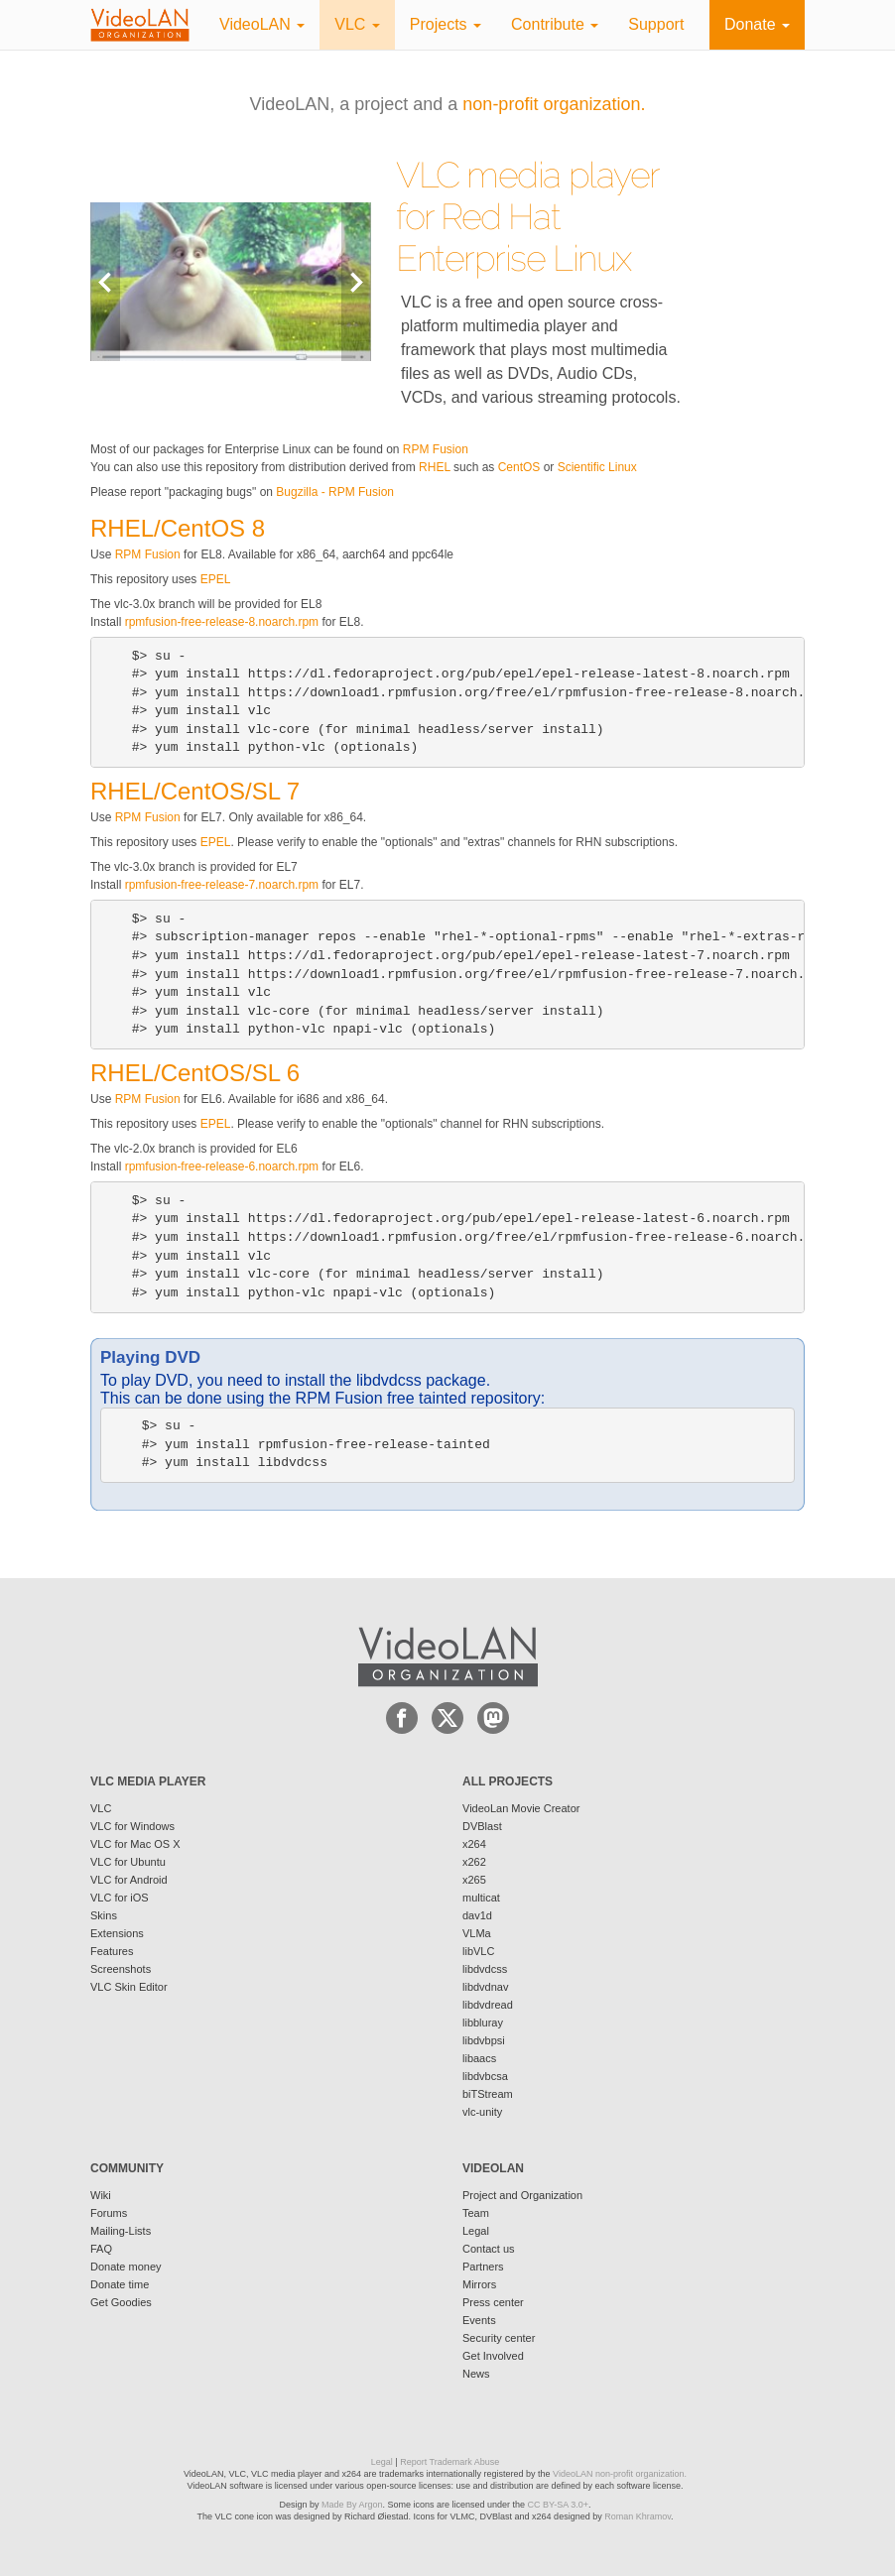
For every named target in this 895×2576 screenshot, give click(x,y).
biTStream (487, 2094)
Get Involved (493, 2356)
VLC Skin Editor (129, 1987)
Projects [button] (445, 24)
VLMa (476, 1933)
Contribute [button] (554, 24)
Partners (483, 2266)
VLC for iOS (119, 1897)
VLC (100, 1808)
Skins (103, 1915)
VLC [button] (357, 24)
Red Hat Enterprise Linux (513, 237)
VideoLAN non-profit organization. (620, 2474)
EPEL (215, 579)
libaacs (479, 2058)
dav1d (477, 1915)
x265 (474, 1880)
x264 (474, 1844)
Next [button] (356, 281)
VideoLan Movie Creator (520, 1808)
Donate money (126, 2266)
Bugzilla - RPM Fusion (335, 492)
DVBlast (482, 1826)
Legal (475, 2231)
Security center (498, 2338)
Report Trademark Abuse (449, 2462)
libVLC (478, 1951)
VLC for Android (129, 1880)
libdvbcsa (485, 2076)
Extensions (117, 1933)
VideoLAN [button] (262, 24)
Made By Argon (352, 2505)
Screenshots (120, 1969)
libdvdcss (484, 1969)
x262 (474, 1862)
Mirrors (479, 2284)
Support (656, 24)
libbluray (482, 2022)
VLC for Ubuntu (128, 1862)
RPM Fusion (435, 449)
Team (475, 2213)
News (476, 2374)
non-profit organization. (553, 104)
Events (479, 2320)
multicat (481, 1897)
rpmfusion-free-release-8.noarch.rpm (222, 622)
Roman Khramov (637, 2516)
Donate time (119, 2284)
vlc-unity (482, 2112)
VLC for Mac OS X (135, 1844)
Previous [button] (105, 281)
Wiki (100, 2195)
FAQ (101, 2249)
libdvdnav (485, 1987)
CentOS (519, 467)
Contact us (488, 2249)
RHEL (434, 467)
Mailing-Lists (120, 2231)
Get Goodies (121, 2302)
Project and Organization (522, 2195)
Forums (108, 2213)
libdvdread (487, 2005)
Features (111, 1951)
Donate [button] (757, 24)
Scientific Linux (597, 467)
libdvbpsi (483, 2040)
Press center (493, 2302)
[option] (230, 281)
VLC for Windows (132, 1826)
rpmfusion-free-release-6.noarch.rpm (222, 1166)
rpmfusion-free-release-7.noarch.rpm (222, 885)
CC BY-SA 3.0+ (558, 2505)
